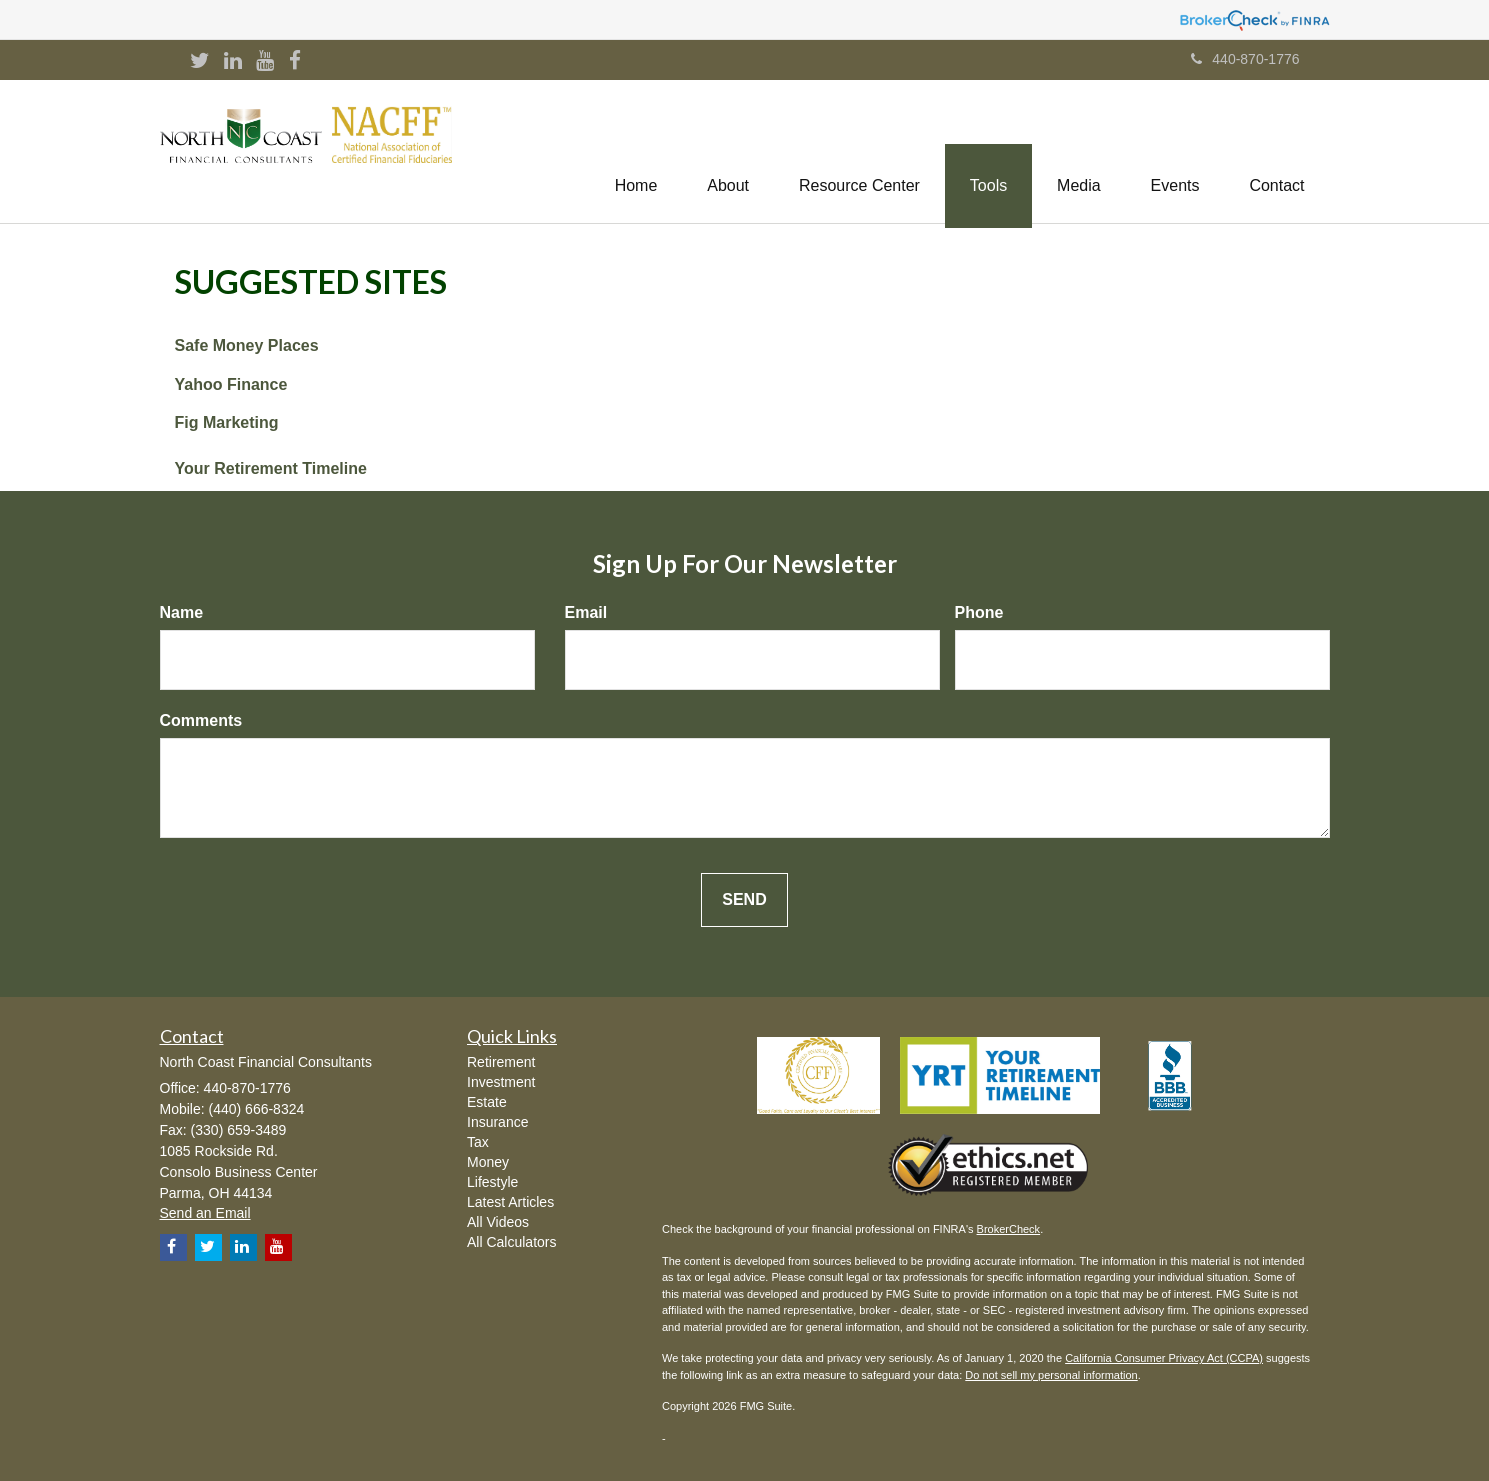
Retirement (501, 1062)
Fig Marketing (227, 422)
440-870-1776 (1245, 59)
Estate (487, 1102)
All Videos (498, 1222)
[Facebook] (295, 61)
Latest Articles (510, 1202)
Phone (979, 612)
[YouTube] (265, 61)
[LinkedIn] (233, 61)
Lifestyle (492, 1182)
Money (488, 1162)
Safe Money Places (247, 345)
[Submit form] (744, 900)
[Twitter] (200, 61)
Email (586, 612)
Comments (201, 720)
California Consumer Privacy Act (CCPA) (1164, 1358)
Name (182, 612)
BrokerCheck (1009, 1229)
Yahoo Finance (231, 384)
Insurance (497, 1122)
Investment (501, 1082)
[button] (728, 151)
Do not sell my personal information (1051, 1375)
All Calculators (511, 1242)
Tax (478, 1142)
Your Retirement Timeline (271, 468)
